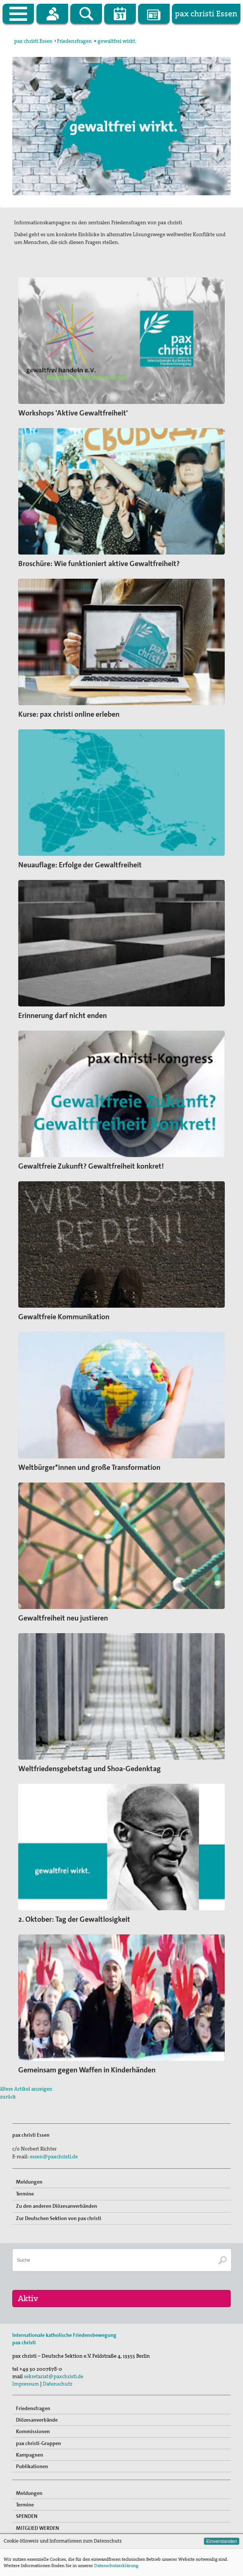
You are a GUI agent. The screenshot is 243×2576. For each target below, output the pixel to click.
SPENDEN (27, 2516)
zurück (8, 2096)
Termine (25, 2193)
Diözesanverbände (37, 2419)
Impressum (25, 2383)
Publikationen (32, 2466)
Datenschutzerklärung (116, 2566)
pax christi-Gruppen (38, 2443)
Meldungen (29, 2181)
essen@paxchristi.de (54, 2156)
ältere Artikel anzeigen (26, 2088)
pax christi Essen (33, 41)
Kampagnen (29, 2454)
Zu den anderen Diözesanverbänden (56, 2206)
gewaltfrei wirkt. (116, 41)
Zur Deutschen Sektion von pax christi (58, 2218)
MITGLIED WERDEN (37, 2528)
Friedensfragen (74, 41)
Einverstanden (221, 2541)
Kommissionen (33, 2431)
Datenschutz (57, 2383)
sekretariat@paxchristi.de (53, 2376)
